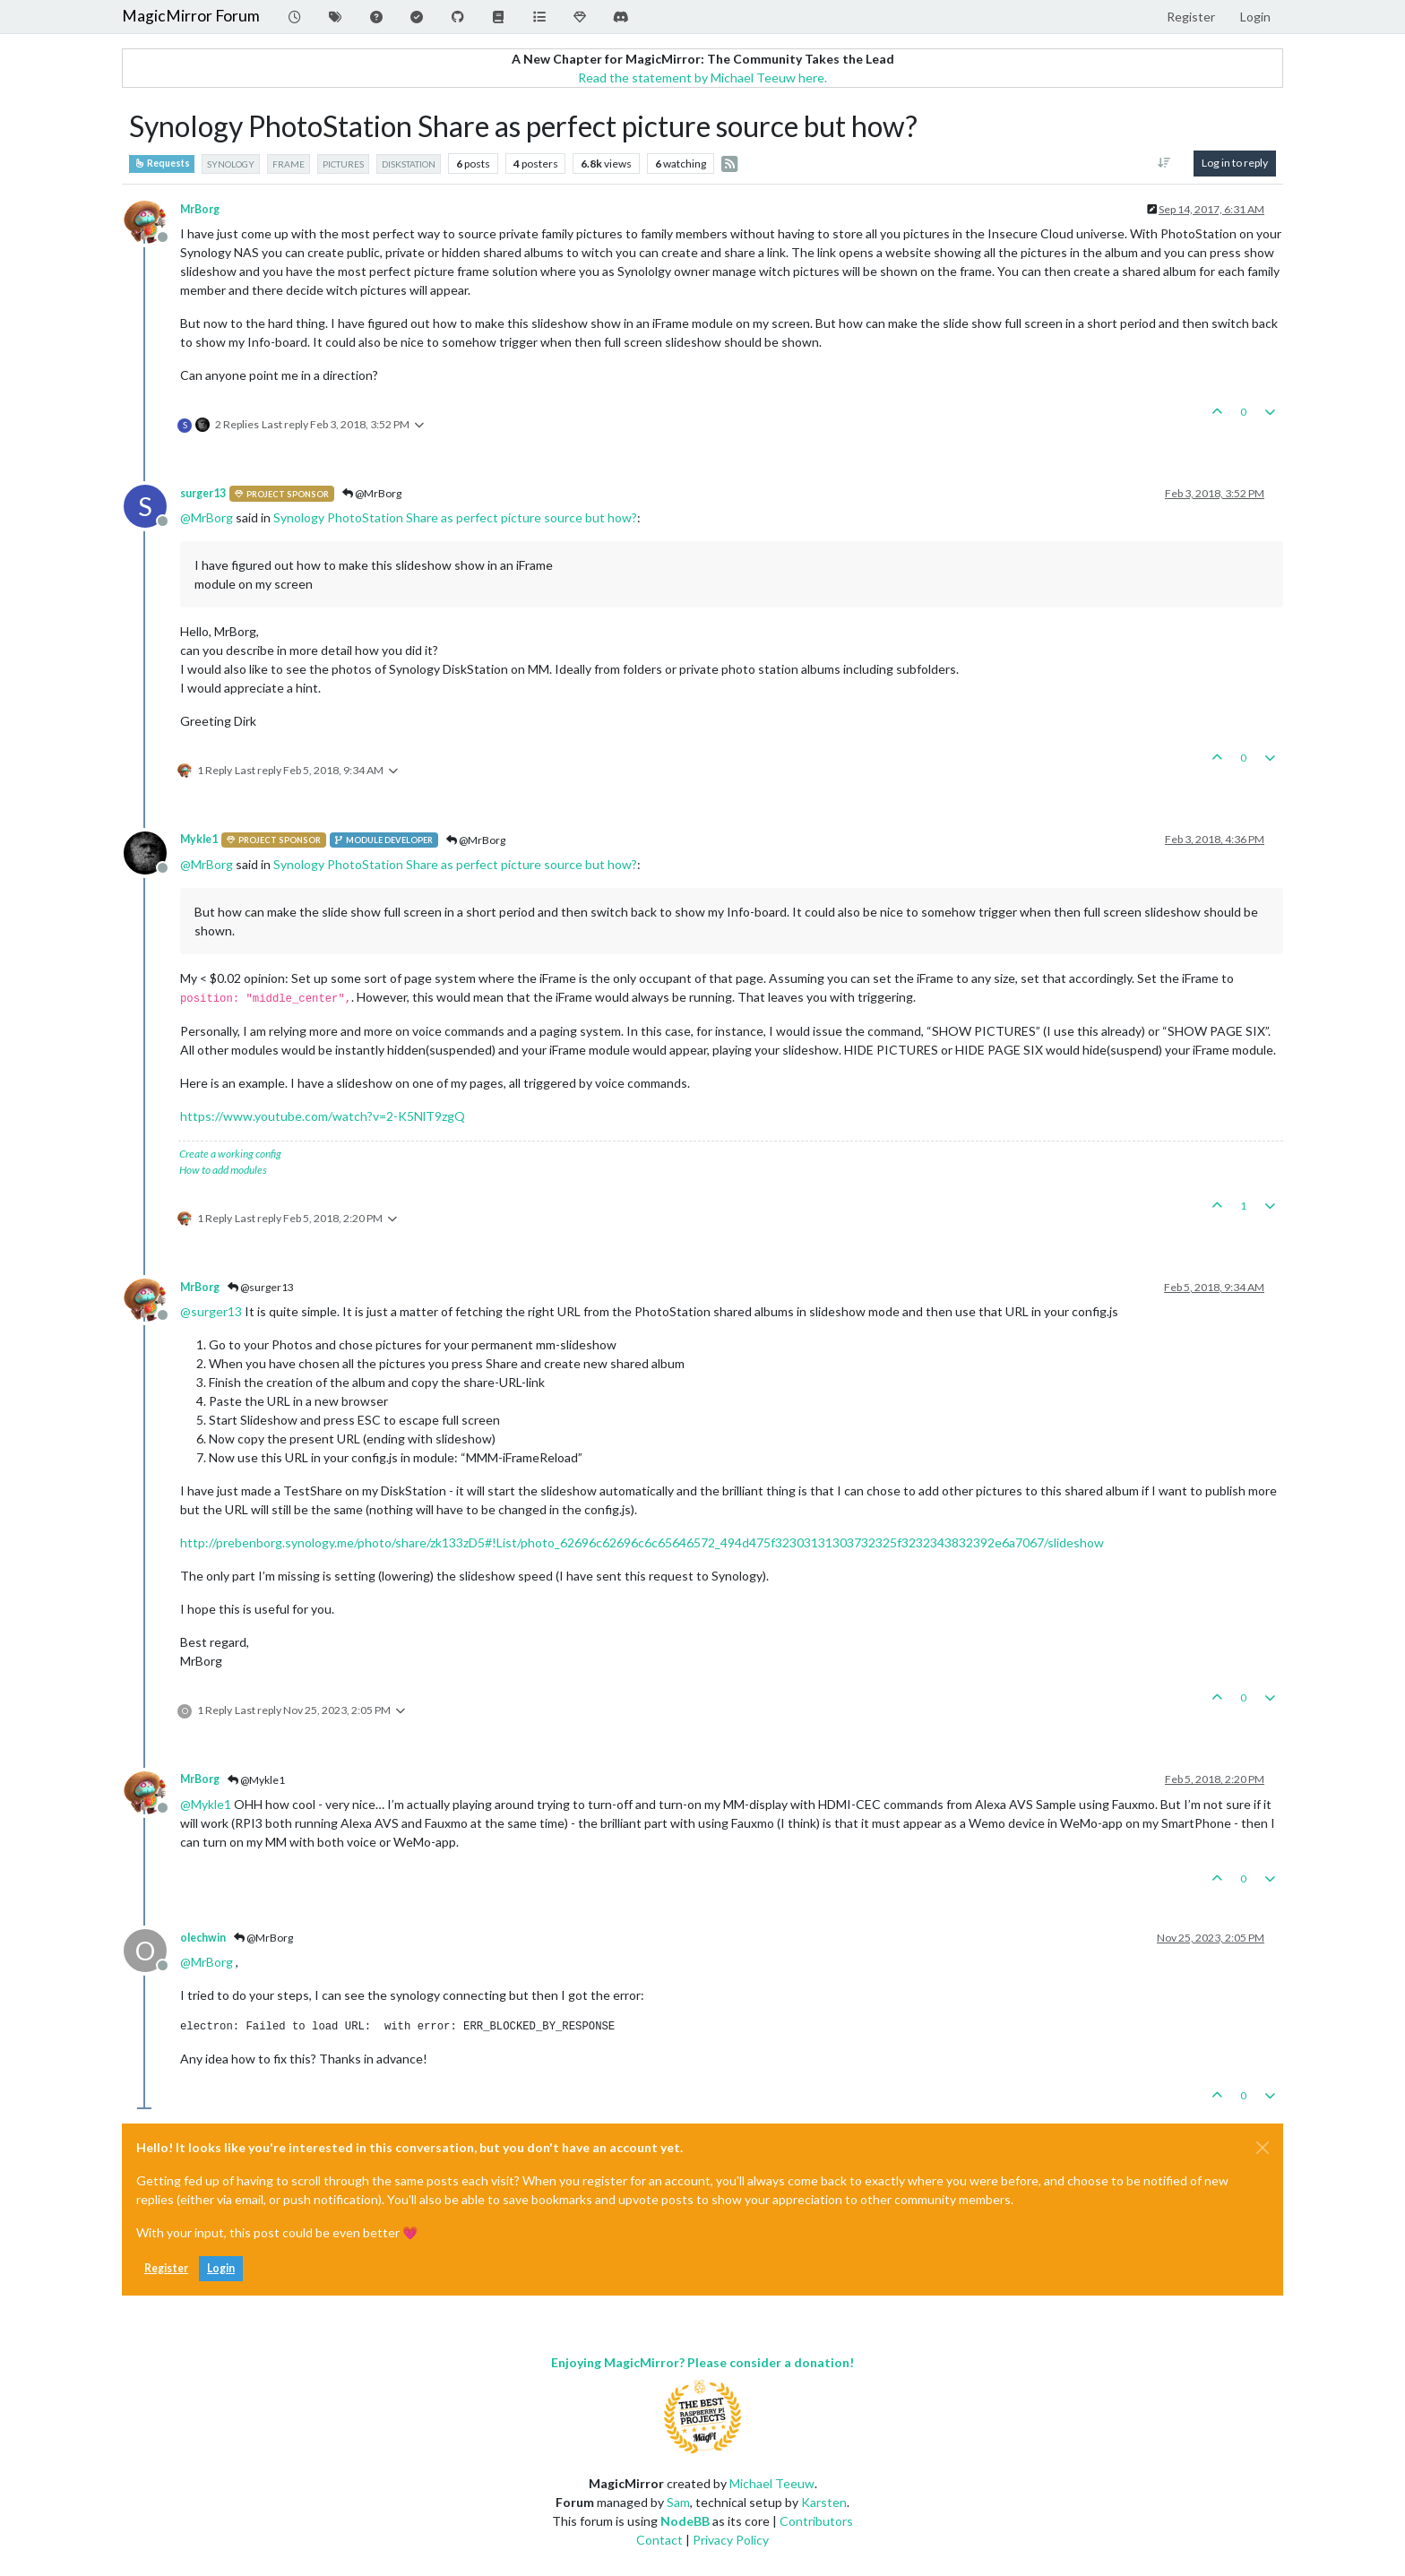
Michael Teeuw (772, 2483)
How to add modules (223, 1169)
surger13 (203, 493)
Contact (659, 2539)
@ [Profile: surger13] (211, 1311)
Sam (678, 2502)
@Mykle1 (256, 1780)
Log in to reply (1235, 162)
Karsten (824, 2502)
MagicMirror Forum (191, 15)
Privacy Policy (731, 2539)
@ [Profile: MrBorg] (206, 517)
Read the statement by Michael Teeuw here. (702, 77)
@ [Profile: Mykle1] (205, 1804)
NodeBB (685, 2521)
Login (221, 2268)
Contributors (816, 2521)
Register (166, 2268)
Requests (162, 163)
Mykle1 (199, 839)
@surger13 (261, 1287)
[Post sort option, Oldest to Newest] (1164, 163)
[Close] (1262, 2148)
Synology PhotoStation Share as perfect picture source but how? (455, 517)
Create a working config (230, 1153)
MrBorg (200, 209)
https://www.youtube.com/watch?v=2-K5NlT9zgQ (322, 1116)
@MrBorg (371, 493)
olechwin (203, 1937)
